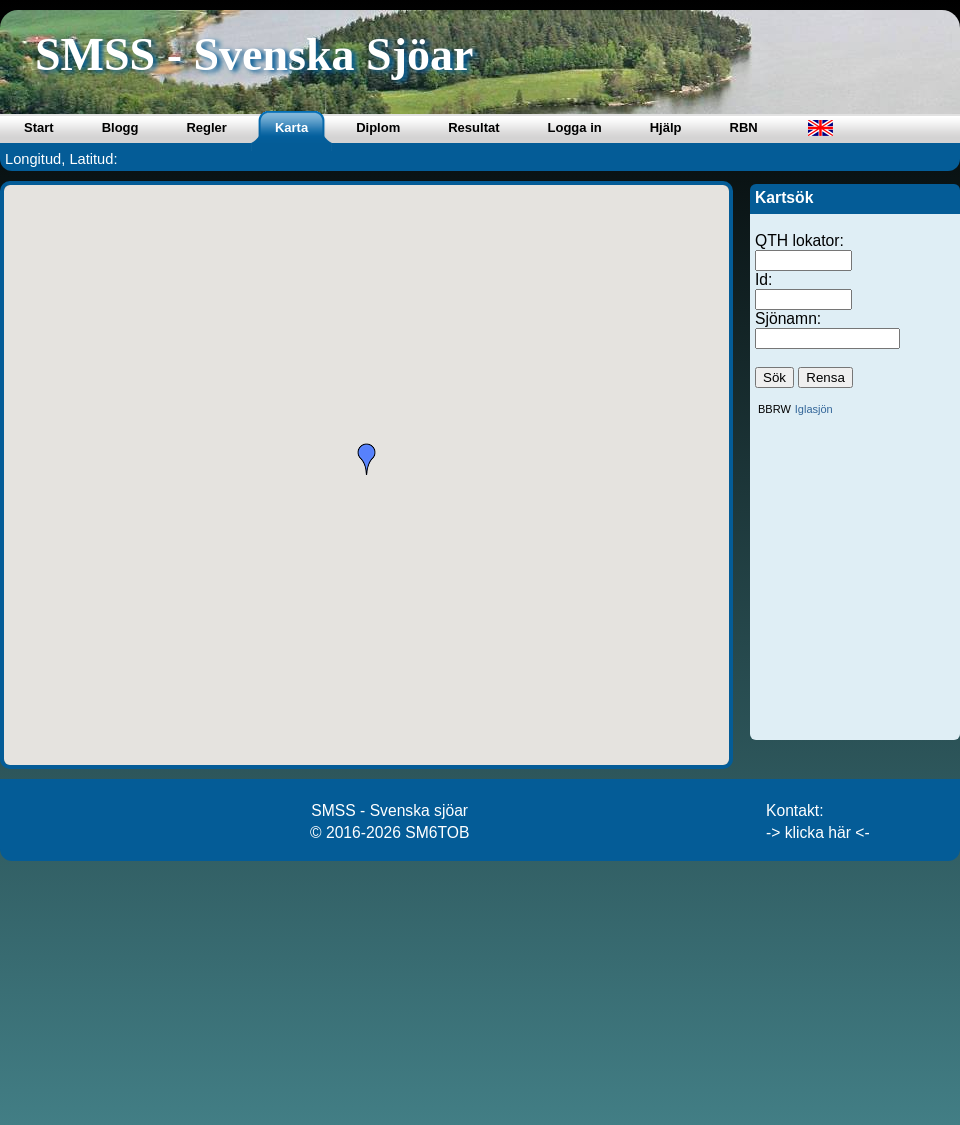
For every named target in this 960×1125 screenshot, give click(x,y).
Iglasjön (814, 409)
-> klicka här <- (818, 832)
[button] (367, 459)
